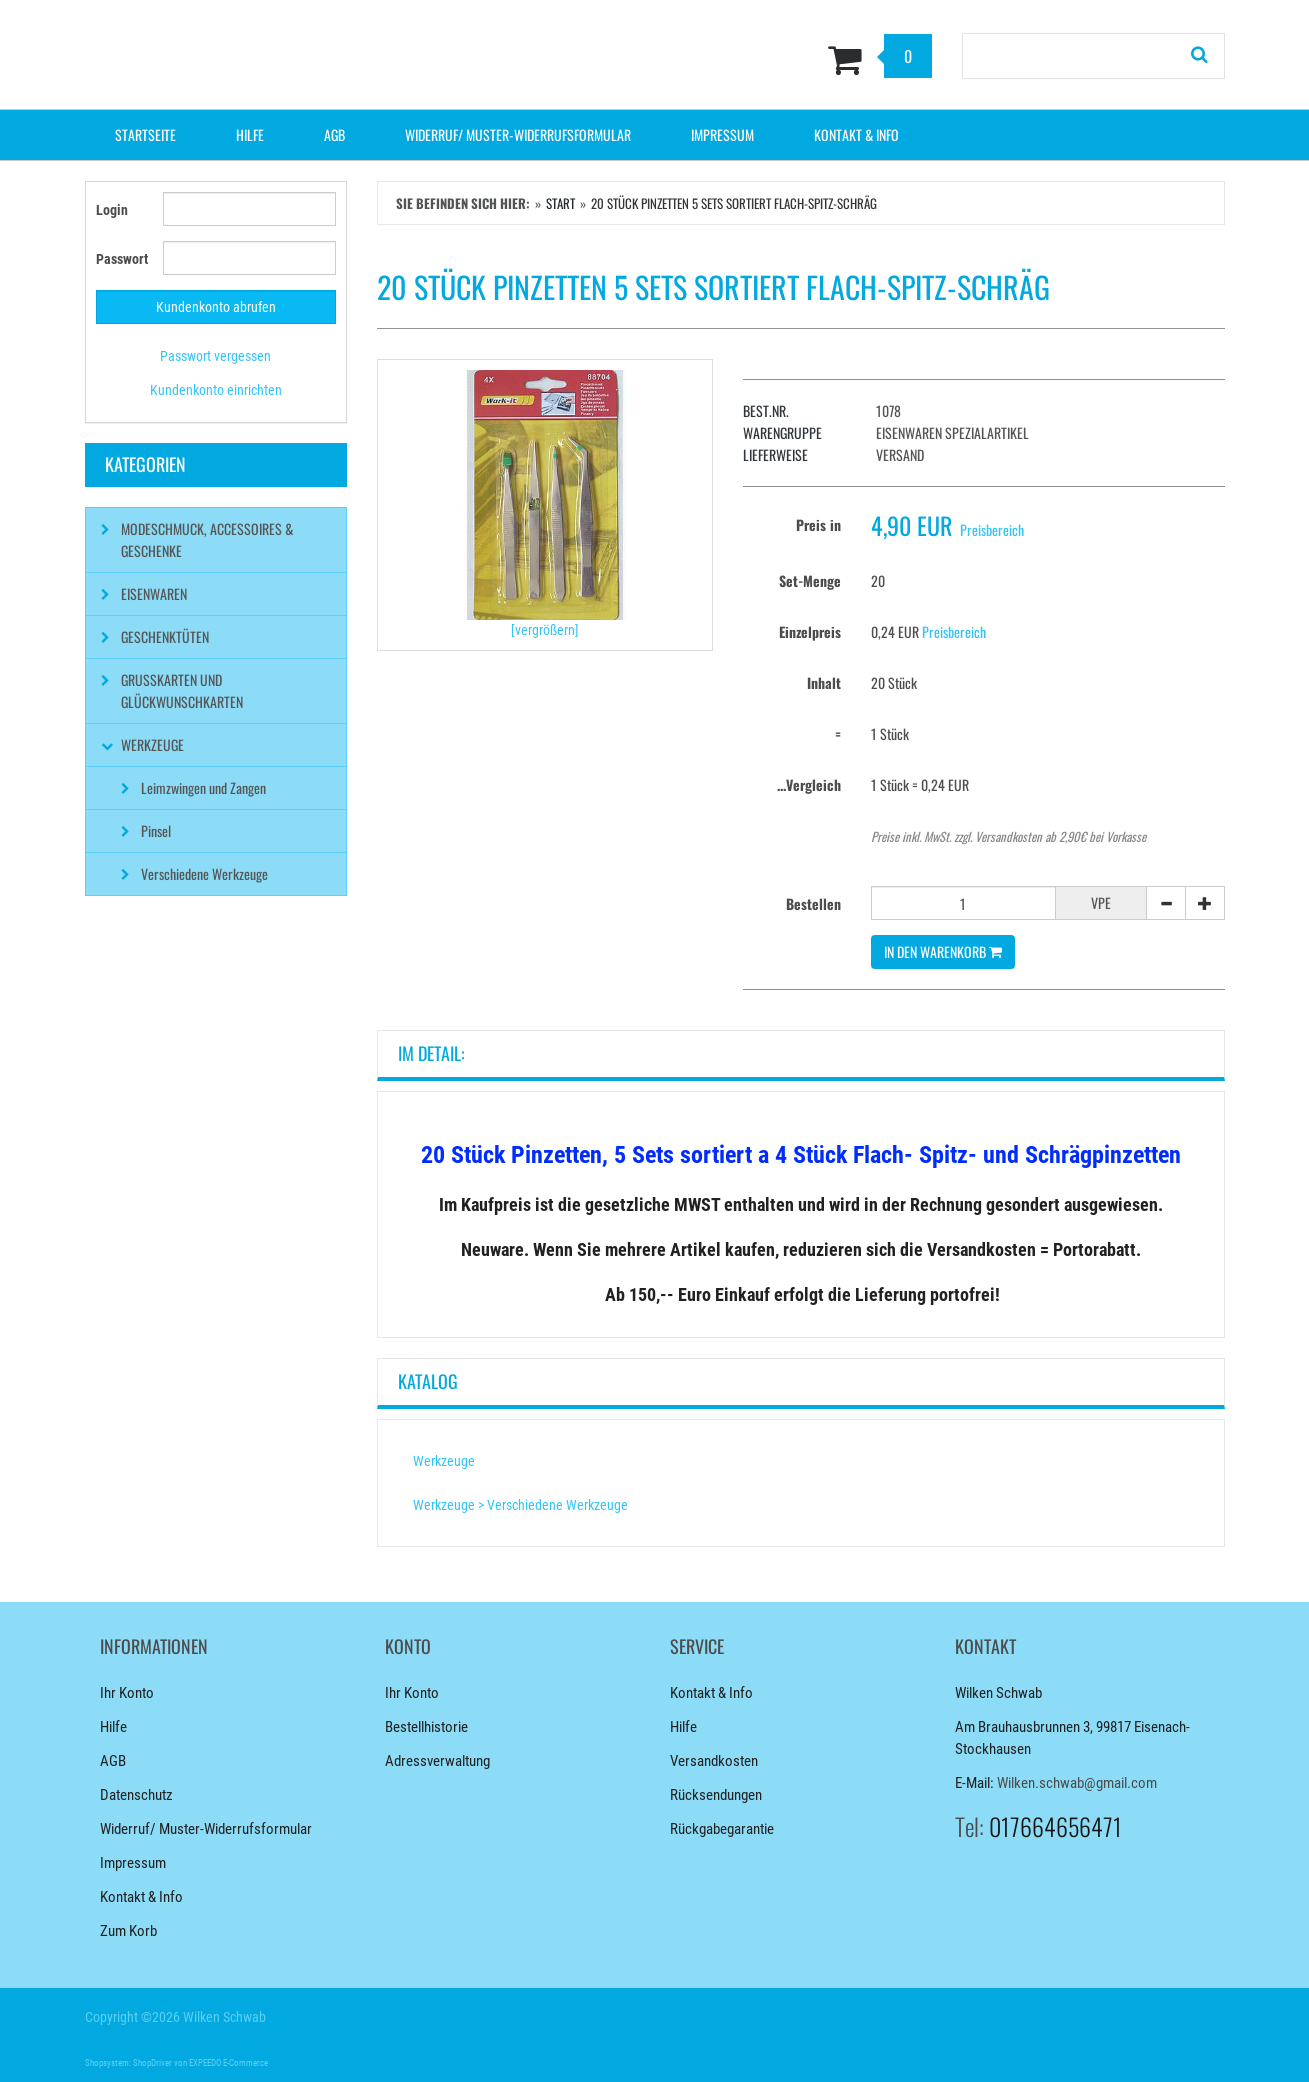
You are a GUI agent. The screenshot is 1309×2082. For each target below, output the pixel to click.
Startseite (145, 134)
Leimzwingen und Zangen (203, 787)
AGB (334, 134)
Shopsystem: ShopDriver (128, 2063)
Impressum (722, 134)
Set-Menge (810, 580)
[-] (1166, 903)
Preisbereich (992, 529)
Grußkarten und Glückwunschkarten (182, 690)
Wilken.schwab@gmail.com (1077, 1783)
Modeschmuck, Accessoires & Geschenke (207, 539)
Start (560, 203)
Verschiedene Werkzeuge (204, 873)
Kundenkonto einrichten (216, 390)
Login (112, 210)
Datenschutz (136, 1795)
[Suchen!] (1200, 56)
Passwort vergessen (215, 356)
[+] (1205, 903)
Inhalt (824, 682)
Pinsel (156, 830)
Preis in (818, 524)
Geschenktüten (165, 636)
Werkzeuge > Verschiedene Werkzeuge (520, 1505)
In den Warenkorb (943, 951)
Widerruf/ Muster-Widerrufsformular (518, 134)
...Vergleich (809, 784)
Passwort (122, 259)
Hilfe (250, 134)
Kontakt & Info (856, 134)
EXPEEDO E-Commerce (228, 2063)
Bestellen (813, 903)
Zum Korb (128, 1931)
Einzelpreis (810, 631)
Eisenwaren (154, 593)
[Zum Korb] (752, 59)
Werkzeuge (444, 1461)
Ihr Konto (127, 1693)
